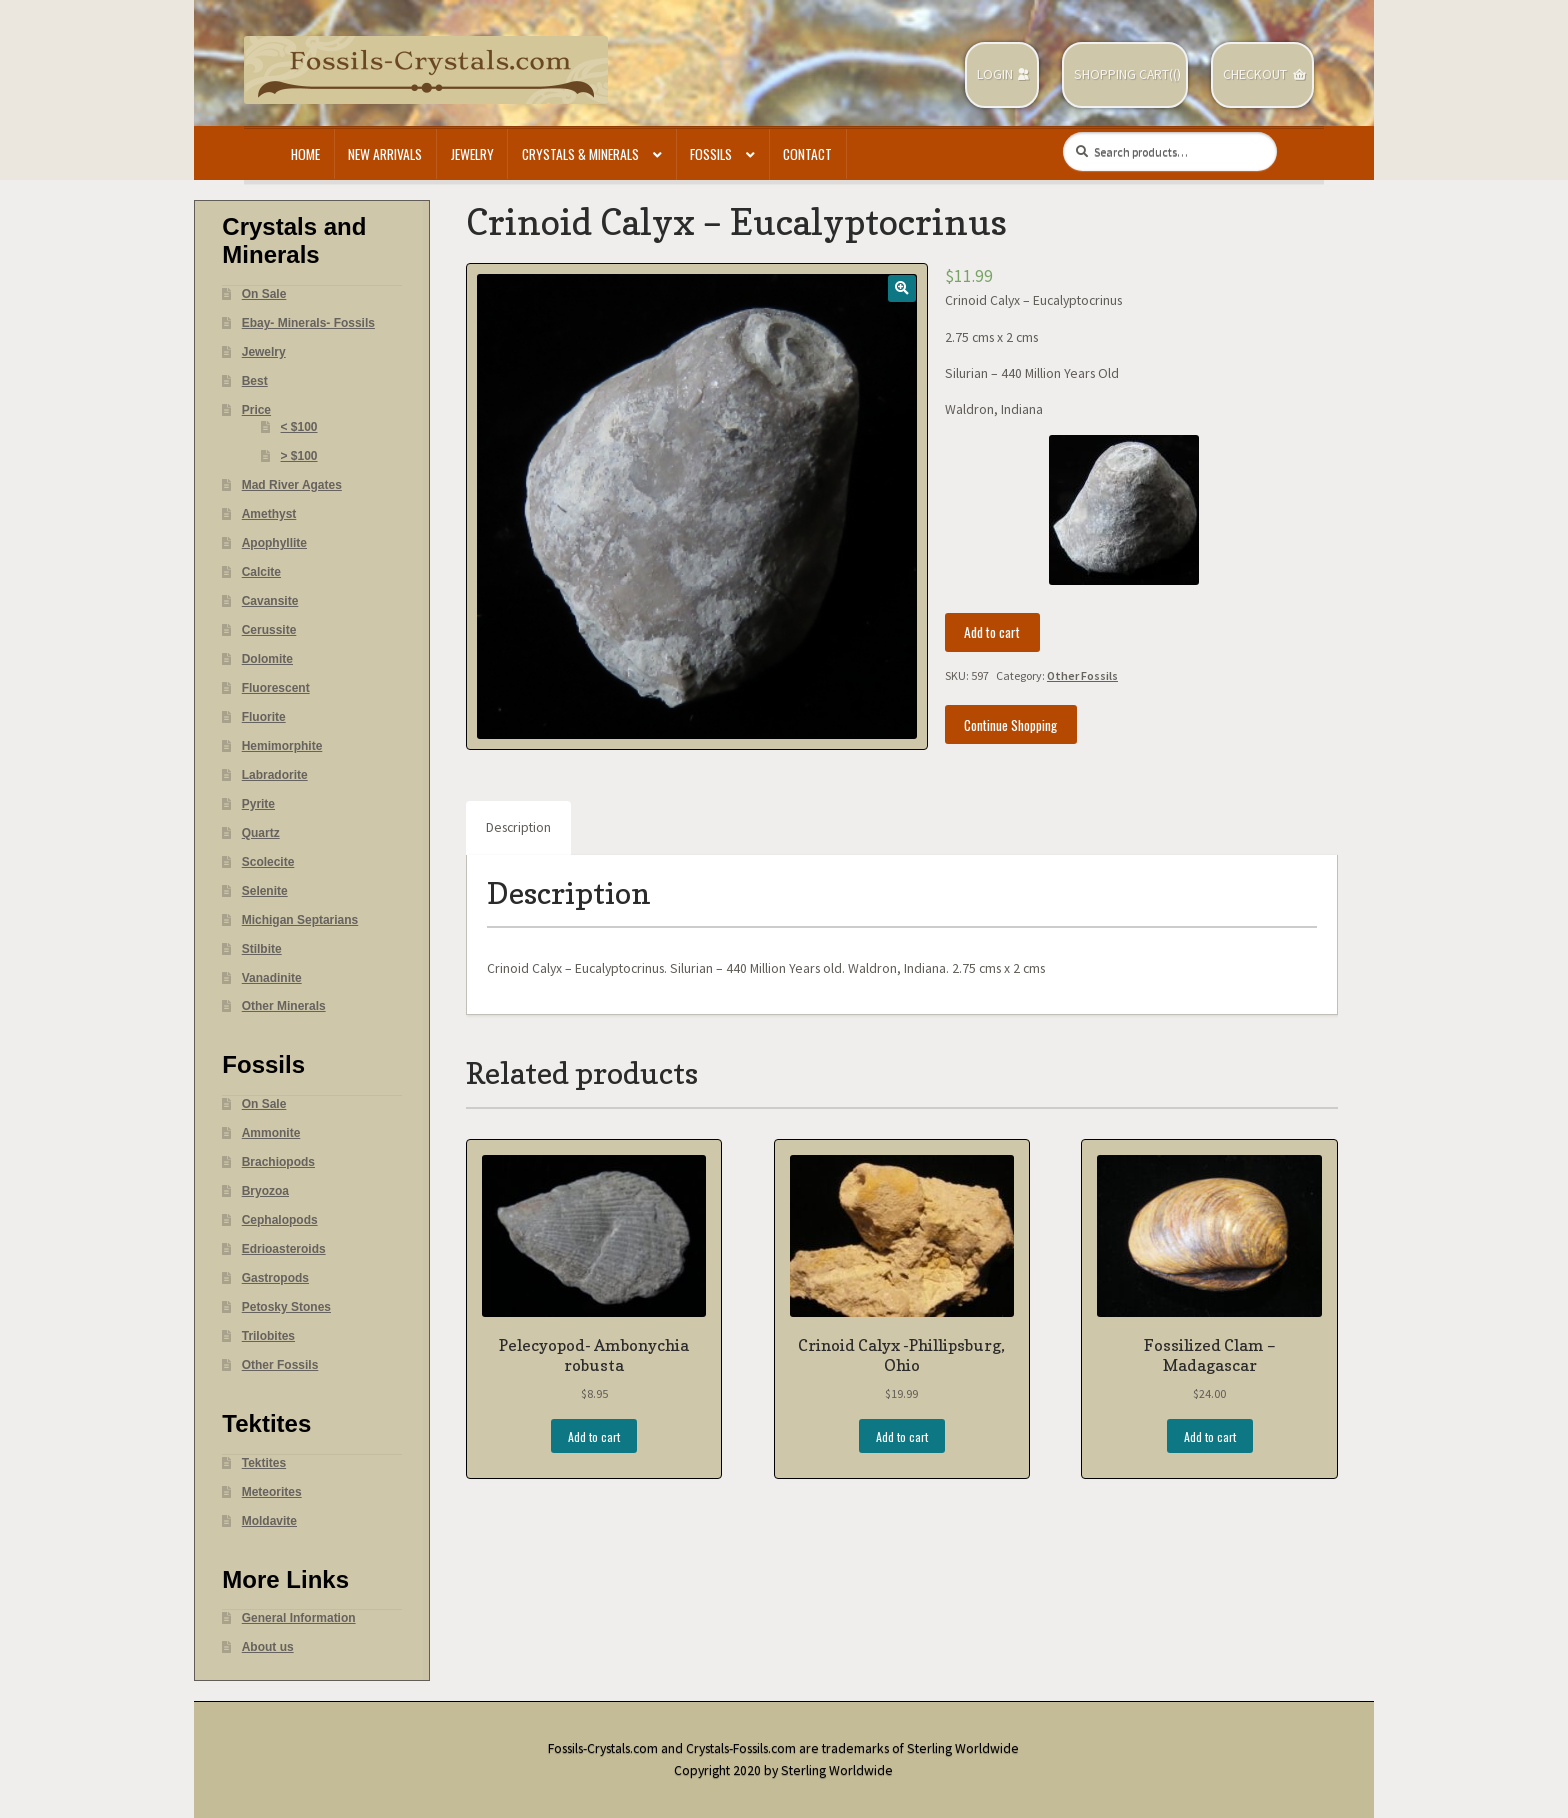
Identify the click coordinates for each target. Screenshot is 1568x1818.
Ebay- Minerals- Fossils (308, 323)
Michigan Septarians (300, 920)
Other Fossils (1082, 675)
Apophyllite (274, 543)
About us (268, 1647)
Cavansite (270, 601)
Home (305, 154)
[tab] (518, 828)
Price (256, 410)
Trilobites (268, 1336)
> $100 (299, 456)
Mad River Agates (292, 485)
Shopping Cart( (1123, 74)
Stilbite (262, 949)
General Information (299, 1618)
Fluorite (264, 717)
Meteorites (272, 1492)
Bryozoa (265, 1191)
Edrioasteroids (284, 1249)
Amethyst (269, 514)
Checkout (1255, 74)
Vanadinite (272, 978)
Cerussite (269, 630)
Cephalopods (280, 1220)
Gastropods (275, 1278)
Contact (807, 154)
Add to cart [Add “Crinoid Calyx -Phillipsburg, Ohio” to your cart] (902, 1436)
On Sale (264, 294)
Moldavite (269, 1521)
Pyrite (258, 804)
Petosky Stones (286, 1307)
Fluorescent (276, 688)
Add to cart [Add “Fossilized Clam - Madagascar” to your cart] (1210, 1436)
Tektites (264, 1463)
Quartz (261, 833)
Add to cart (992, 632)
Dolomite (267, 659)
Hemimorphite (282, 746)
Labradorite (275, 775)
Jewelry (472, 154)
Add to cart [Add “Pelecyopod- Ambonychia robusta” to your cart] (594, 1436)
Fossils (711, 154)
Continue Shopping (1010, 725)
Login (995, 74)
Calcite (261, 572)
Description (518, 827)
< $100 (299, 427)
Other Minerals (284, 1006)
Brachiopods (278, 1162)
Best (255, 381)
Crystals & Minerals (580, 154)
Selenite (265, 891)
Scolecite (268, 862)
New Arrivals (385, 154)
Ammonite (271, 1133)
